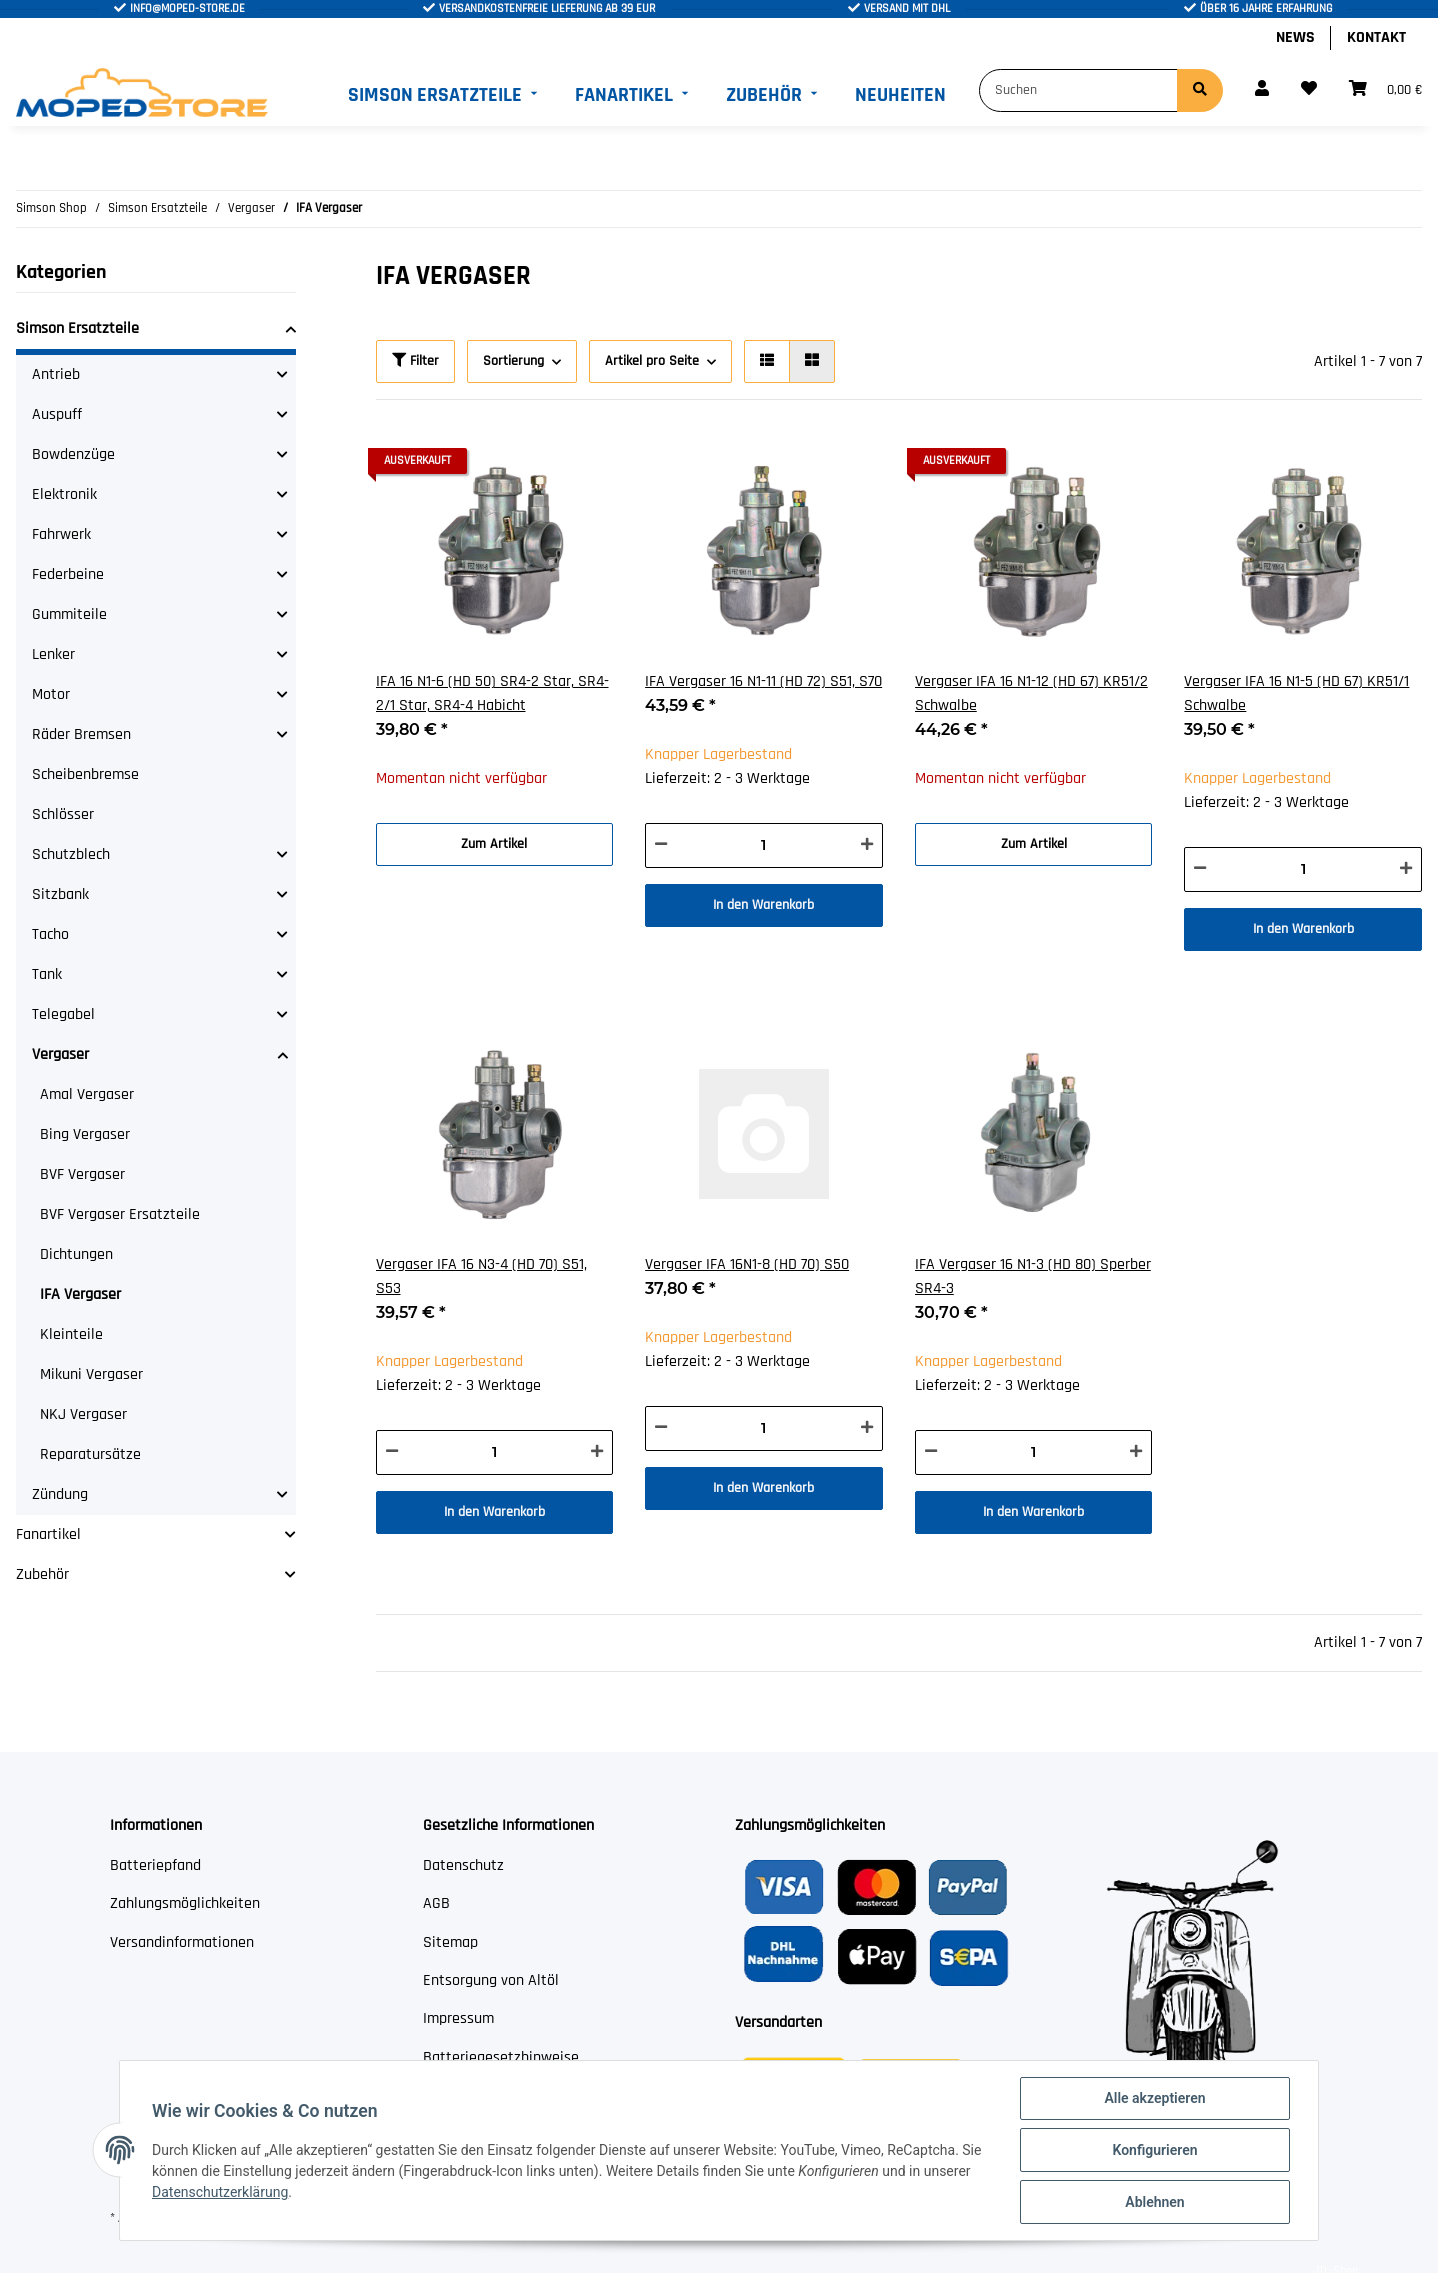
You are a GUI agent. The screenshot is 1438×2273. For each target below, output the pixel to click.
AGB (436, 1903)
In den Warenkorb (763, 905)
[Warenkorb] (1385, 90)
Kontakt (1376, 37)
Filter (415, 361)
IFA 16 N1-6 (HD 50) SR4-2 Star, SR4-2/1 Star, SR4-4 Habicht (492, 693)
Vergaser (60, 1054)
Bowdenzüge (73, 454)
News (1295, 37)
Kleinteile (71, 1334)
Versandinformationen (182, 1942)
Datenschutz (463, 1865)
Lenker (53, 654)
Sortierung (513, 361)
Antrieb (56, 374)
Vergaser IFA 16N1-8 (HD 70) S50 (747, 1264)
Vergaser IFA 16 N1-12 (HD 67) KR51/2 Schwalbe (1031, 693)
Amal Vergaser (87, 1094)
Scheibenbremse (85, 774)
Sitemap (450, 1942)
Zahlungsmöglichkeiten (185, 1903)
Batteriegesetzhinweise (501, 2057)
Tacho (50, 934)
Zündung (60, 1494)
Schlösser (63, 814)
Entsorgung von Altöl (491, 1980)
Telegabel (63, 1014)
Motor (51, 694)
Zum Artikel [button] (494, 844)
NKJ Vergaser (83, 1414)
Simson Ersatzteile (77, 328)
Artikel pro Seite (652, 361)
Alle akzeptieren (1154, 2098)
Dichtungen (76, 1254)
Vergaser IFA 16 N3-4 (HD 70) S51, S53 (481, 1276)
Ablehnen (1154, 2202)
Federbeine (68, 574)
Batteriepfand (155, 1865)
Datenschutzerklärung (220, 2192)
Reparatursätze (90, 1454)
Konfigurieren (1154, 2150)
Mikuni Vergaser (91, 1374)
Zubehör (42, 1574)
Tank (47, 974)
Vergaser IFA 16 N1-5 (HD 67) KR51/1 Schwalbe (1296, 693)
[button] (1262, 90)
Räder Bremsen (81, 734)
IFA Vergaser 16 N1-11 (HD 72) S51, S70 (763, 681)
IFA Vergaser (80, 1294)
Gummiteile (69, 614)
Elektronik (64, 494)
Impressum (458, 2018)
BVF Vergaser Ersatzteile (120, 1214)
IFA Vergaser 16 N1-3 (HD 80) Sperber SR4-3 (1033, 1276)
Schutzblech (71, 854)
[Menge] (764, 845)
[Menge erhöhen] (867, 845)
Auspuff (57, 414)
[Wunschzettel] (1309, 90)
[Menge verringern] (661, 845)
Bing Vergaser (85, 1134)
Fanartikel (48, 1534)
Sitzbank (60, 894)
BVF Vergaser (82, 1174)
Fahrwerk (61, 534)
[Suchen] (1078, 90)
